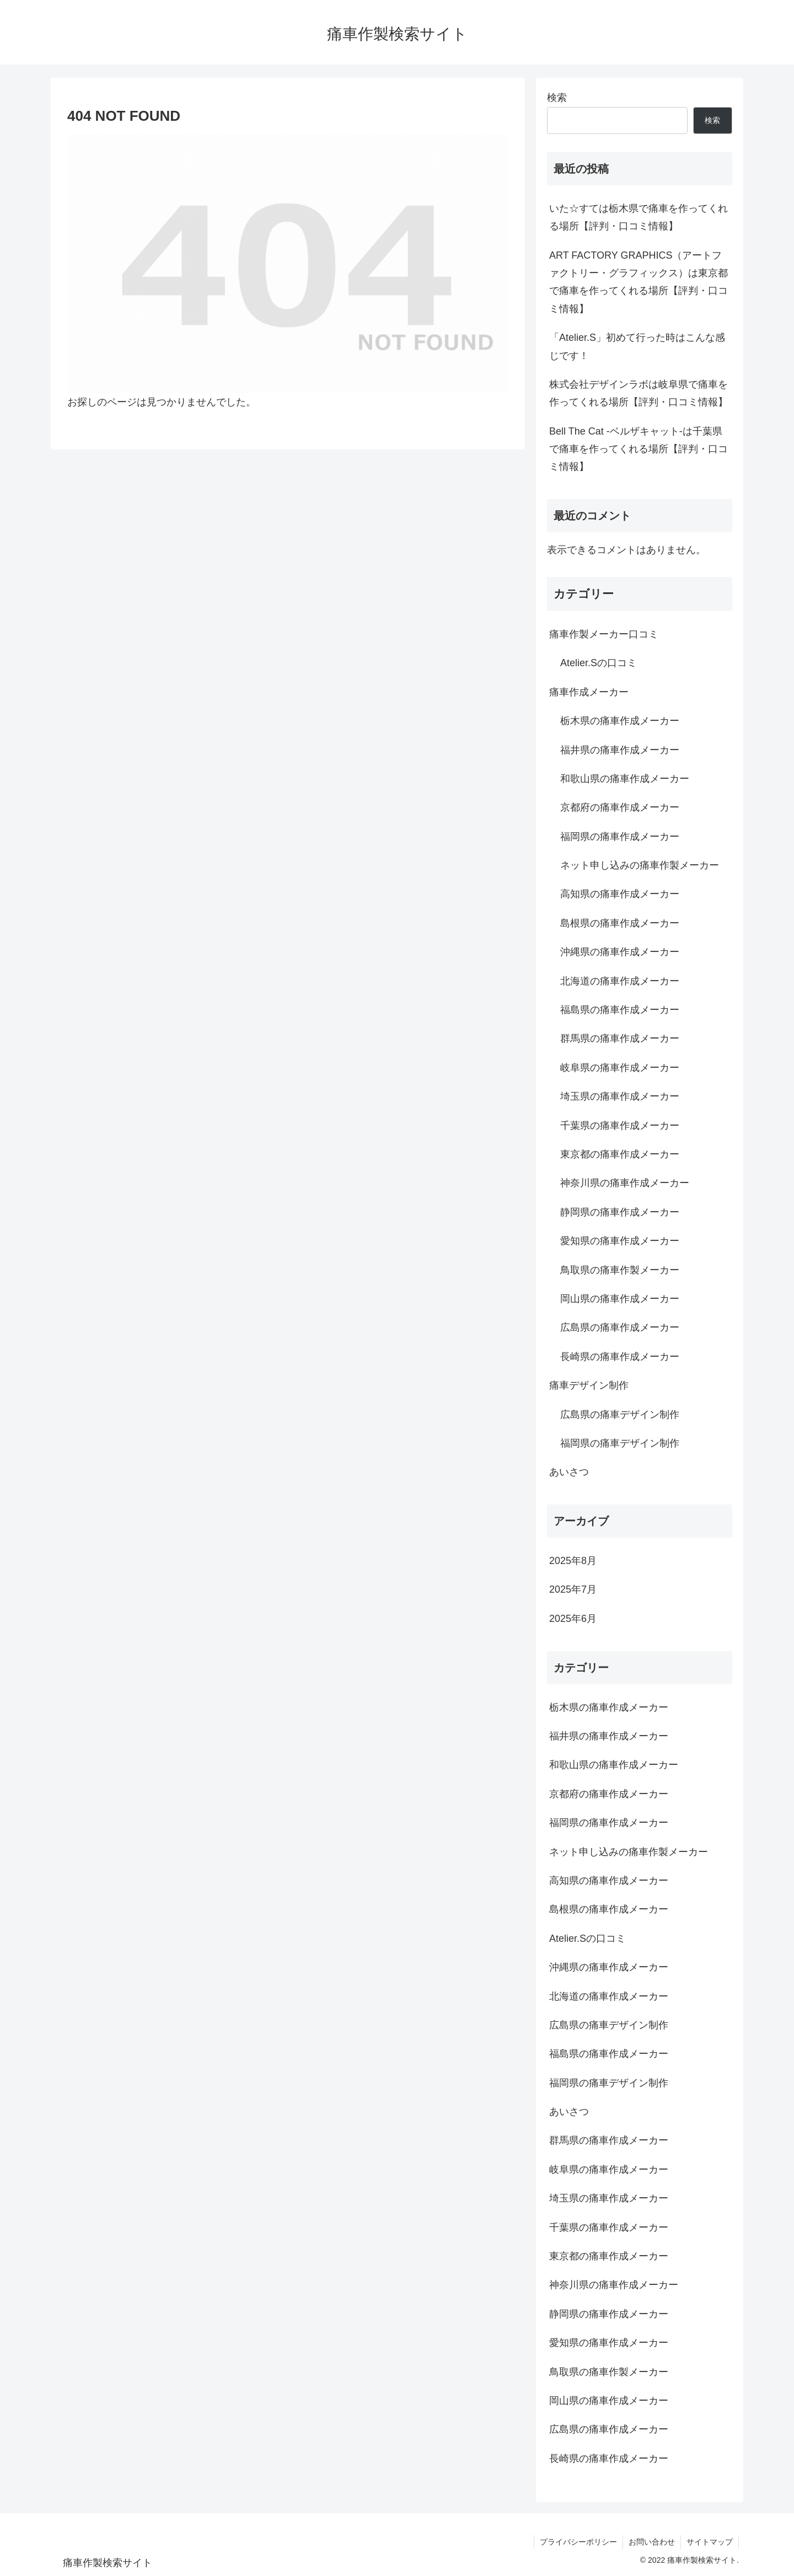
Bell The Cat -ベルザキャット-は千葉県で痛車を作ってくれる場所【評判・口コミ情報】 (638, 449)
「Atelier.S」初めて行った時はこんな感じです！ (637, 346)
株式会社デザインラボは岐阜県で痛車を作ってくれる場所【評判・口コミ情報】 (638, 393)
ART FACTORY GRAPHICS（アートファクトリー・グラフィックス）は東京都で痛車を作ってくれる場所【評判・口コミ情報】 (638, 282)
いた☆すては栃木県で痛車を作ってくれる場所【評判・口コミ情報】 (638, 217)
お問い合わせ (652, 2541)
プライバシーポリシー (578, 2541)
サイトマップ (709, 2541)
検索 (557, 97)
